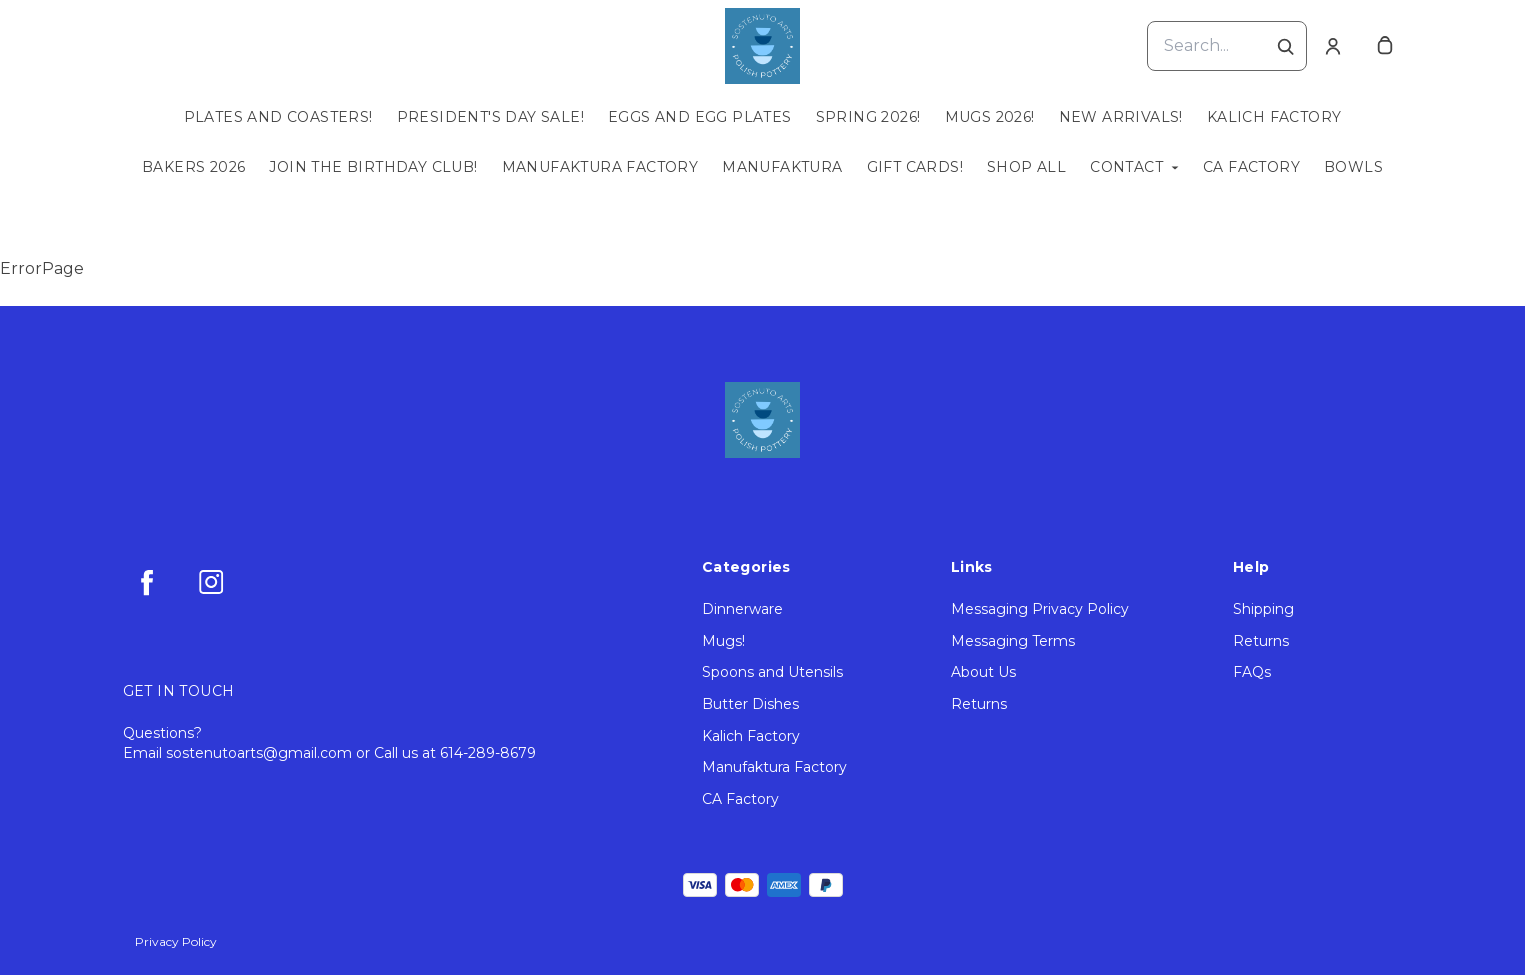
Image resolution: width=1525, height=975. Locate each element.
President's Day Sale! (490, 117)
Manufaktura (782, 167)
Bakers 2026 (193, 167)
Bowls (1353, 167)
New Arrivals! (1121, 117)
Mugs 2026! (990, 117)
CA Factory (1251, 167)
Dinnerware (742, 609)
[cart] (1385, 46)
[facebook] (147, 582)
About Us (983, 672)
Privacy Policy (176, 941)
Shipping (1263, 609)
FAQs (1252, 672)
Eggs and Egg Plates (700, 117)
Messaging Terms (1013, 641)
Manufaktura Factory (600, 167)
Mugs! (723, 641)
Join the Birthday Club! (373, 167)
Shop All (1026, 167)
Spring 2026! (868, 117)
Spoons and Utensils (772, 672)
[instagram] (211, 582)
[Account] (1333, 46)
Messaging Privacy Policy (1040, 609)
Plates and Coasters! (278, 117)
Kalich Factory (1274, 117)
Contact (1126, 167)
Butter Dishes (750, 704)
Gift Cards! (915, 167)
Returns (979, 704)
